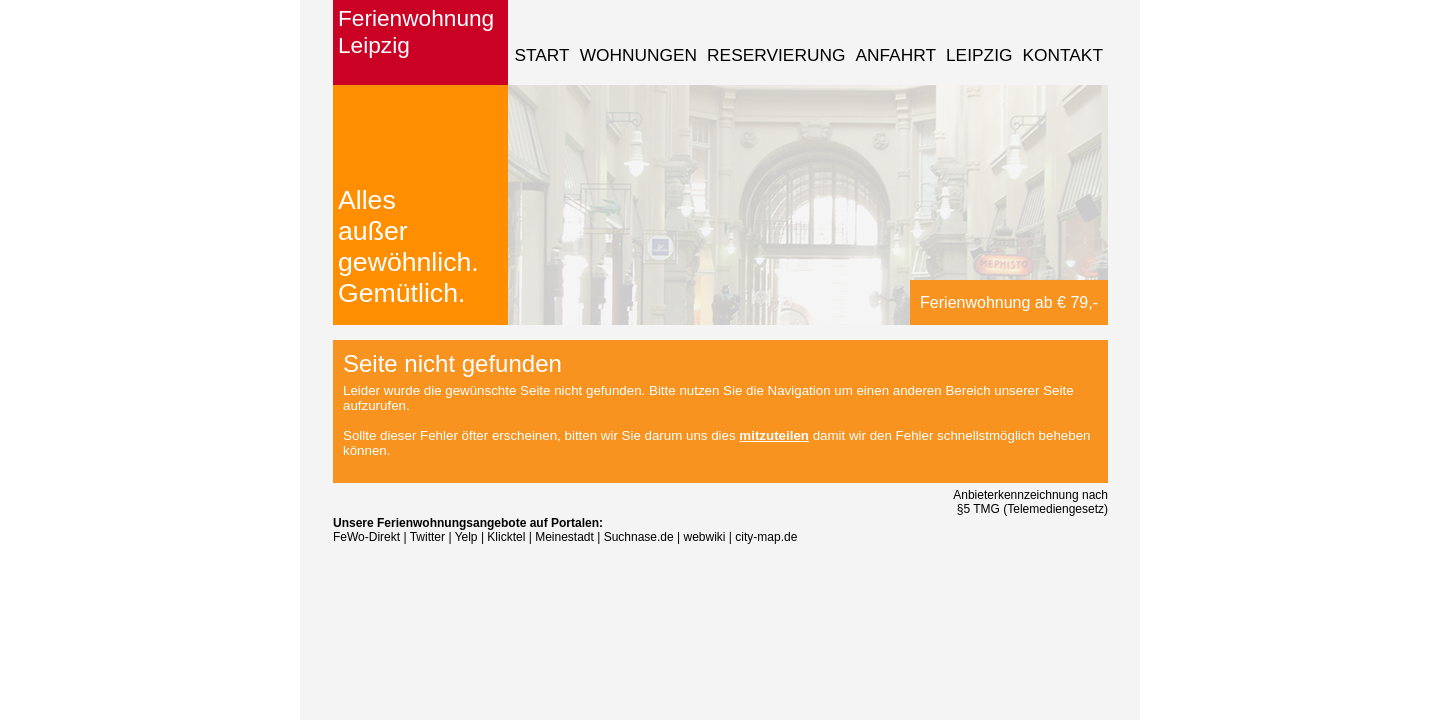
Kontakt (1062, 55)
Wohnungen (638, 55)
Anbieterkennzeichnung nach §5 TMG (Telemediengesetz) (1030, 502)
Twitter (427, 537)
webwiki (705, 537)
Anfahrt (895, 55)
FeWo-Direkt (366, 537)
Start (541, 55)
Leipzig (979, 55)
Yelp (466, 537)
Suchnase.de (639, 537)
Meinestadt (564, 537)
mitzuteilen (774, 435)
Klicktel (506, 537)
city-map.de (766, 537)
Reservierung (776, 55)
